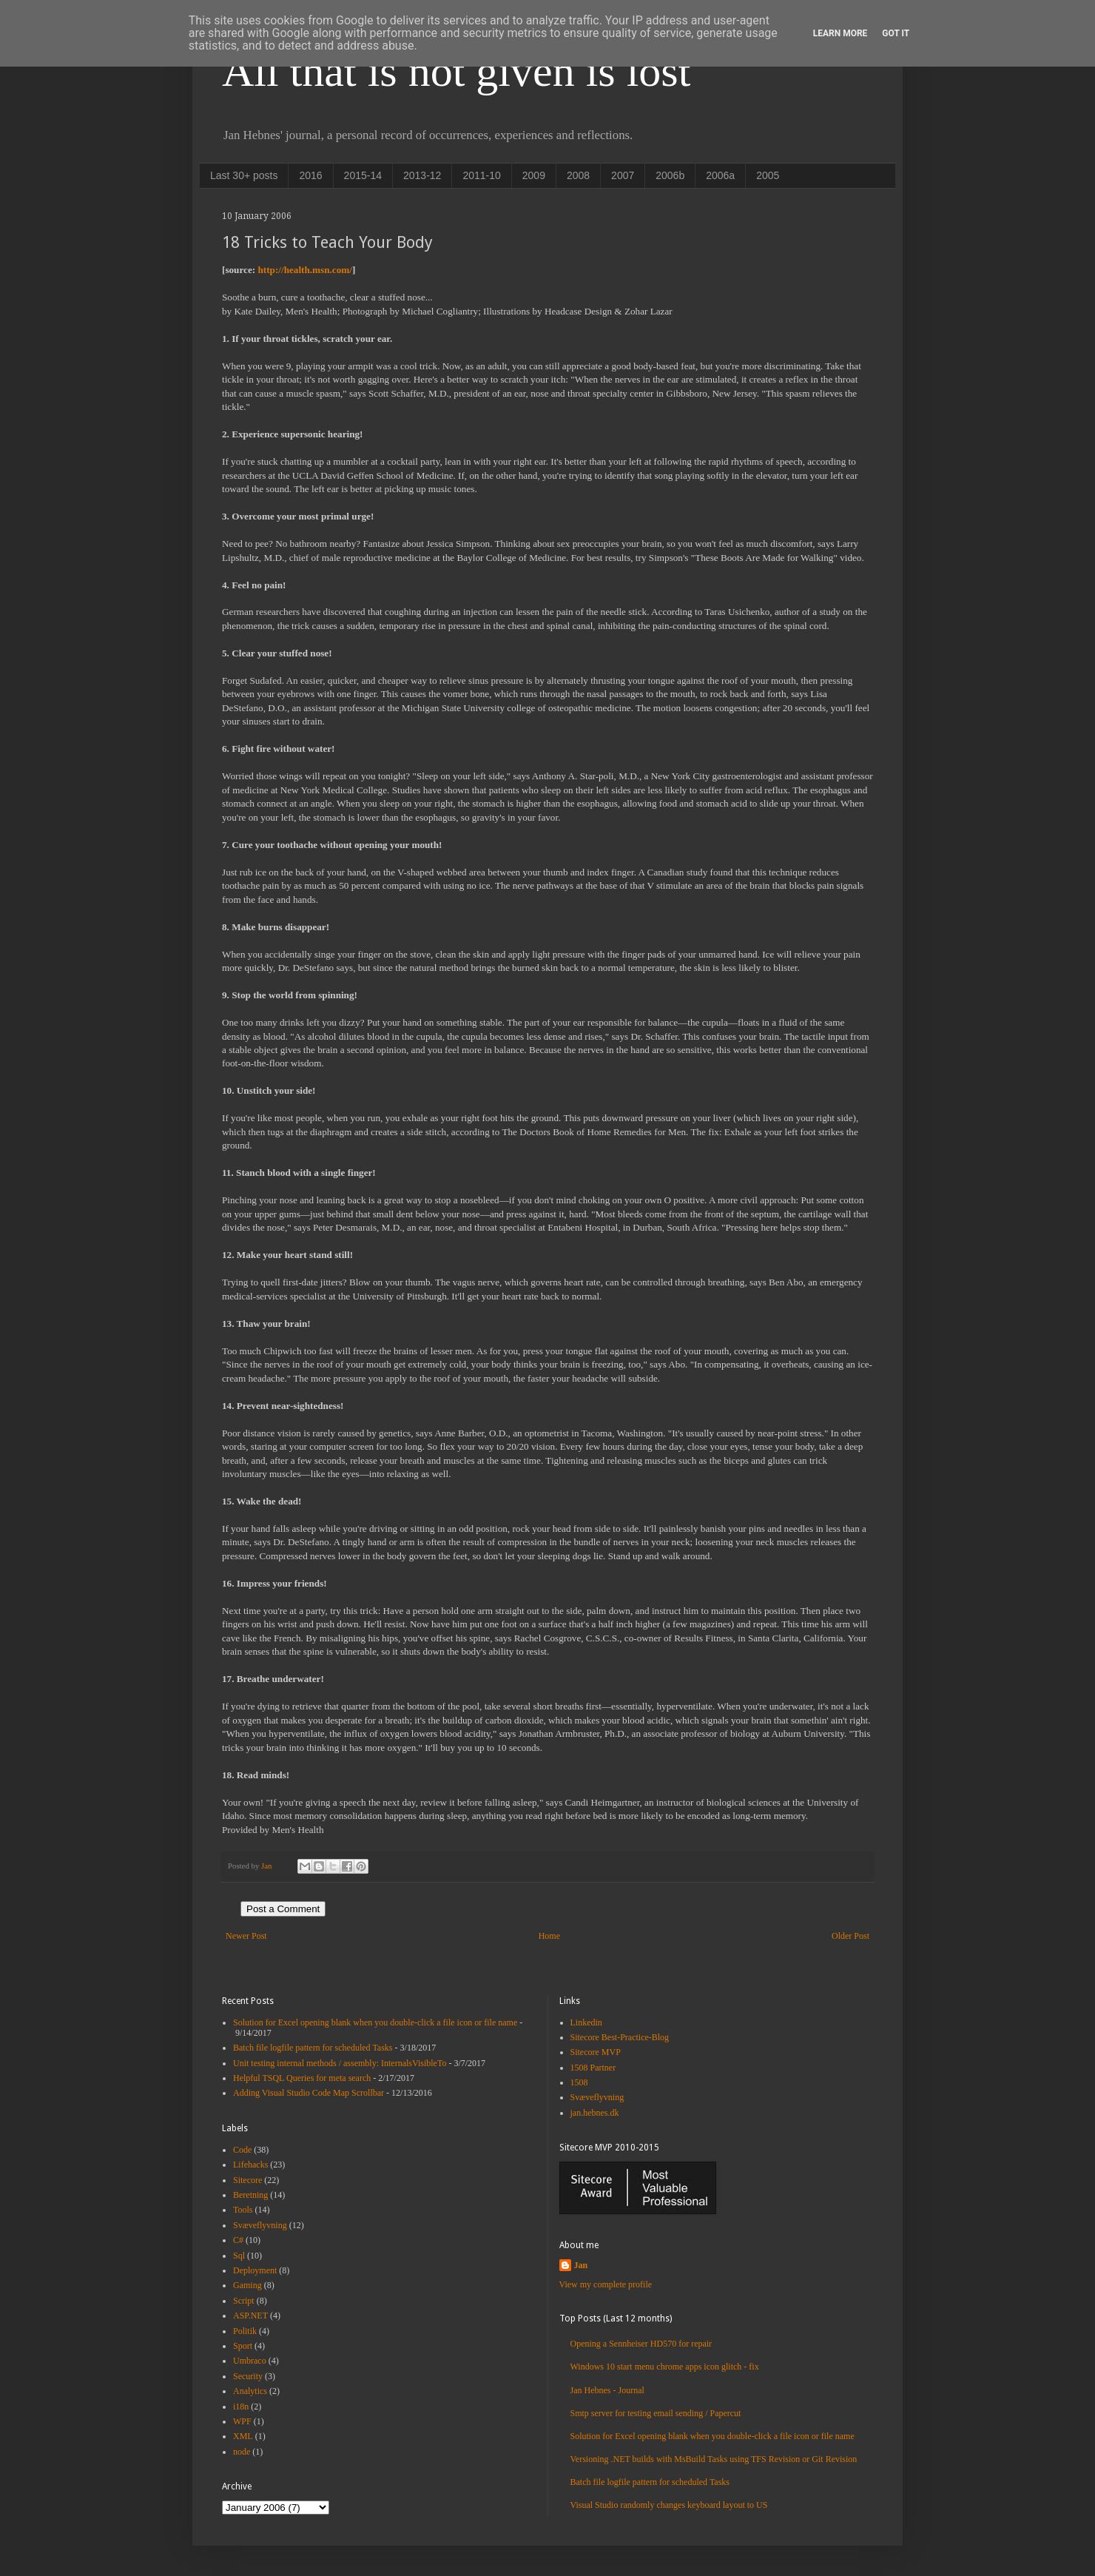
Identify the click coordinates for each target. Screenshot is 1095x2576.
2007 (622, 175)
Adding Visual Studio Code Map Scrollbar (308, 2093)
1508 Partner (593, 2067)
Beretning (250, 2195)
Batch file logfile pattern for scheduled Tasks (313, 2047)
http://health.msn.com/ (304, 269)
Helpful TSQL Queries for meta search (302, 2078)
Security (248, 2376)
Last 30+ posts (243, 175)
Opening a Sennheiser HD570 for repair (641, 2343)
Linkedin (586, 2022)
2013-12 (422, 175)
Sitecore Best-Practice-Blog (620, 2037)
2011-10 (481, 175)
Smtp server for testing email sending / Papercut (655, 2413)
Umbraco (249, 2360)
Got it (895, 33)
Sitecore (247, 2180)
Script (244, 2301)
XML (243, 2436)
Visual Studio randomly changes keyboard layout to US (669, 2505)
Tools (243, 2210)
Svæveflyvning (260, 2225)
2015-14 (363, 175)
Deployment (255, 2270)
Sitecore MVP (595, 2052)
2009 (533, 175)
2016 (310, 175)
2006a (720, 175)
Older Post (850, 1936)
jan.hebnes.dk (594, 2113)
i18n (241, 2406)
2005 (767, 175)
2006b (670, 175)
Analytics (250, 2391)
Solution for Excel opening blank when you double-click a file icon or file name (375, 2022)
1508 (579, 2082)
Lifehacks (250, 2164)
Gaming (247, 2285)
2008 (578, 175)
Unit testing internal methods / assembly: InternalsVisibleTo (339, 2063)
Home (549, 1936)
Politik (245, 2331)
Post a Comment (283, 1908)
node (241, 2451)
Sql (239, 2255)
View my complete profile (606, 2284)
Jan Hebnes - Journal (607, 2390)
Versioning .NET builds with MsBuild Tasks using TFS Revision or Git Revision (714, 2459)
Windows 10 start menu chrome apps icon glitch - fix (664, 2366)
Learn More (840, 33)
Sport (242, 2346)
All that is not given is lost (456, 71)
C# (238, 2240)
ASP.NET (250, 2315)
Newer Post (246, 1936)
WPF (242, 2421)
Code (242, 2150)
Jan (581, 2265)
